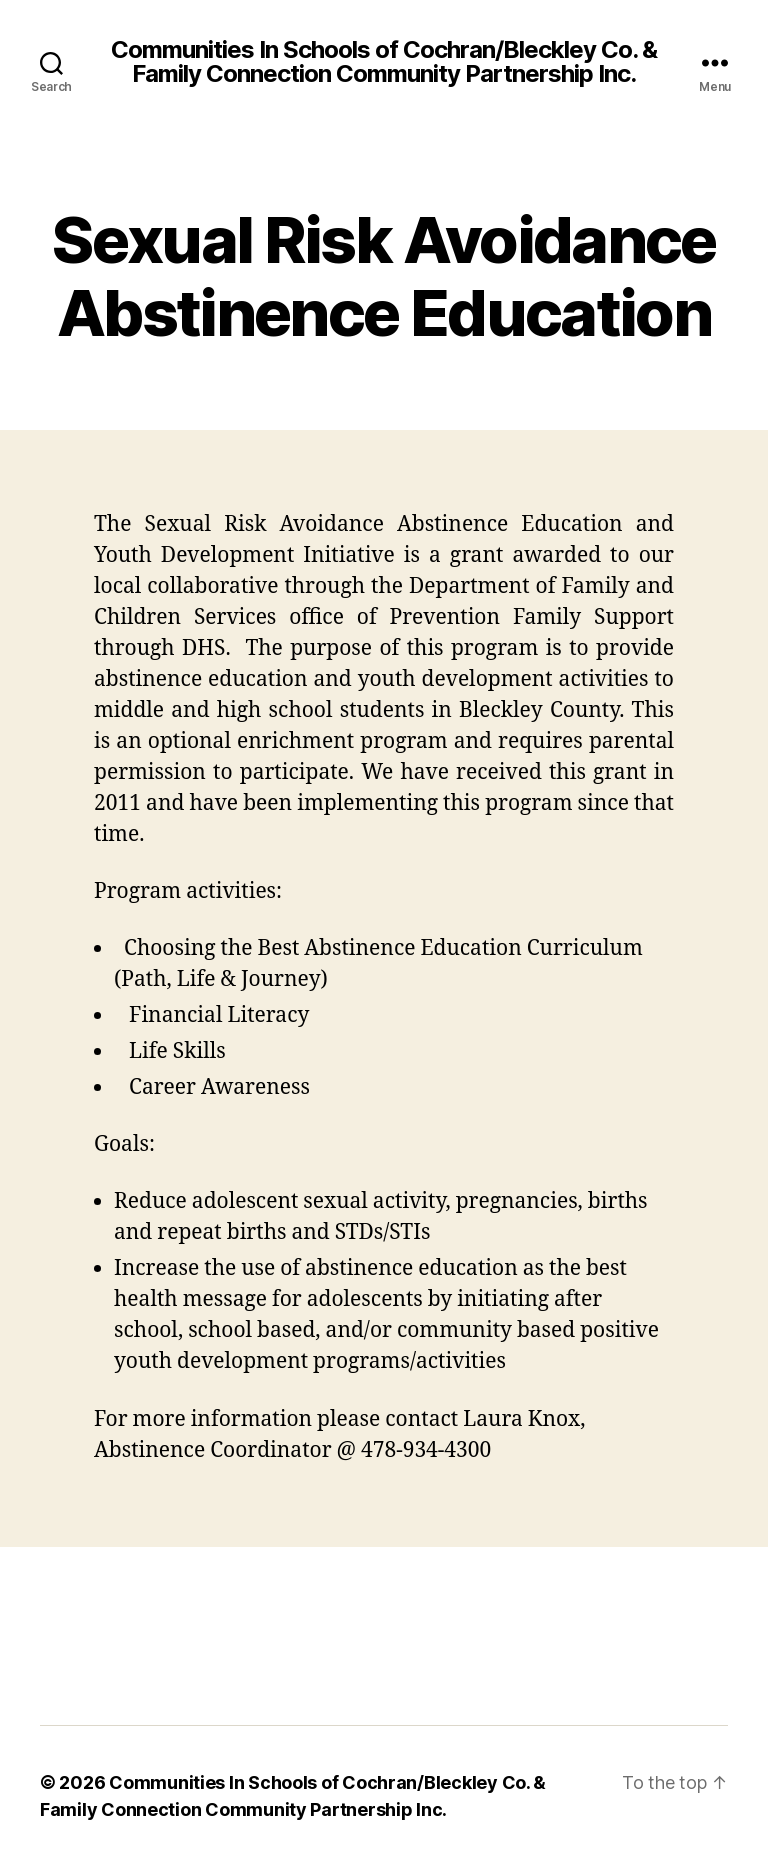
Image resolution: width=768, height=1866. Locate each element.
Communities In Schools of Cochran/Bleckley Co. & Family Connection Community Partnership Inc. (384, 62)
